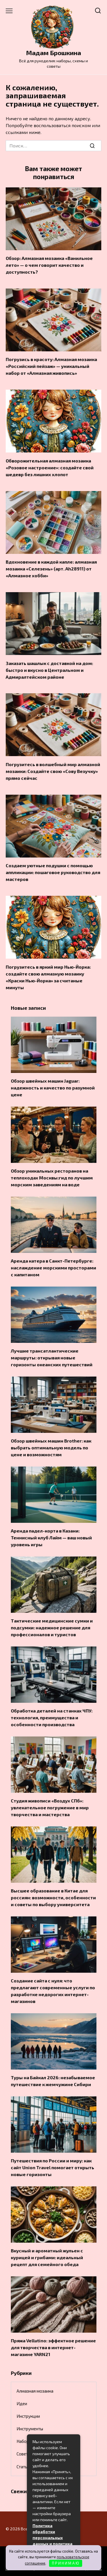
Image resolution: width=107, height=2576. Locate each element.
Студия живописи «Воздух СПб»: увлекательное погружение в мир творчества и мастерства (50, 1807)
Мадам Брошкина (53, 53)
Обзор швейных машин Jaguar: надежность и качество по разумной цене (53, 1087)
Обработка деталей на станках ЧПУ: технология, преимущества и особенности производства (51, 1717)
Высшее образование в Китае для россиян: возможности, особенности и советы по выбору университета (53, 1897)
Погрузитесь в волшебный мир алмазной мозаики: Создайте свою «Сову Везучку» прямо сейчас (53, 770)
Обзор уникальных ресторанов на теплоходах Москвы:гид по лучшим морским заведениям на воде (52, 1177)
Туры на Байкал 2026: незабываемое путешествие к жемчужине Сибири (53, 2081)
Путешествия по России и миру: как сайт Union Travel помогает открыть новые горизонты (52, 2167)
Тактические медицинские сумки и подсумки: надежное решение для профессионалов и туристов (52, 1627)
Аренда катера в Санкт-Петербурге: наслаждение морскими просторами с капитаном (53, 1267)
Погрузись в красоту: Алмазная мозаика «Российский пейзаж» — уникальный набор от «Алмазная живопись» (51, 366)
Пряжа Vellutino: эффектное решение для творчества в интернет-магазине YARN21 (53, 2347)
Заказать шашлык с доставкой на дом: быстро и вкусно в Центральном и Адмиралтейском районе (49, 669)
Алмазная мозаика (35, 2390)
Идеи (22, 2403)
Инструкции (28, 2416)
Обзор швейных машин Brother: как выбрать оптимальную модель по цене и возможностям (51, 1447)
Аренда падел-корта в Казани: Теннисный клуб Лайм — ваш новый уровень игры (51, 1537)
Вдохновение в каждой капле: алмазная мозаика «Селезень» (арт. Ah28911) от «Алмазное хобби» (51, 568)
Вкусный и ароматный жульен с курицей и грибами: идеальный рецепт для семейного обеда (47, 2257)
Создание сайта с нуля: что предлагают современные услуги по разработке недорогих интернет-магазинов (53, 1991)
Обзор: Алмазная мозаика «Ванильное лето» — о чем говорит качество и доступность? (49, 265)
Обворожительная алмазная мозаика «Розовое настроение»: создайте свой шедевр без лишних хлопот (50, 467)
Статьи (23, 2466)
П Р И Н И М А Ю (65, 2563)
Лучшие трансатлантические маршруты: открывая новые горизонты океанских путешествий (51, 1357)
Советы (24, 2453)
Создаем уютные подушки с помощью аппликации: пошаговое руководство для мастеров (53, 872)
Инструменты (30, 2428)
